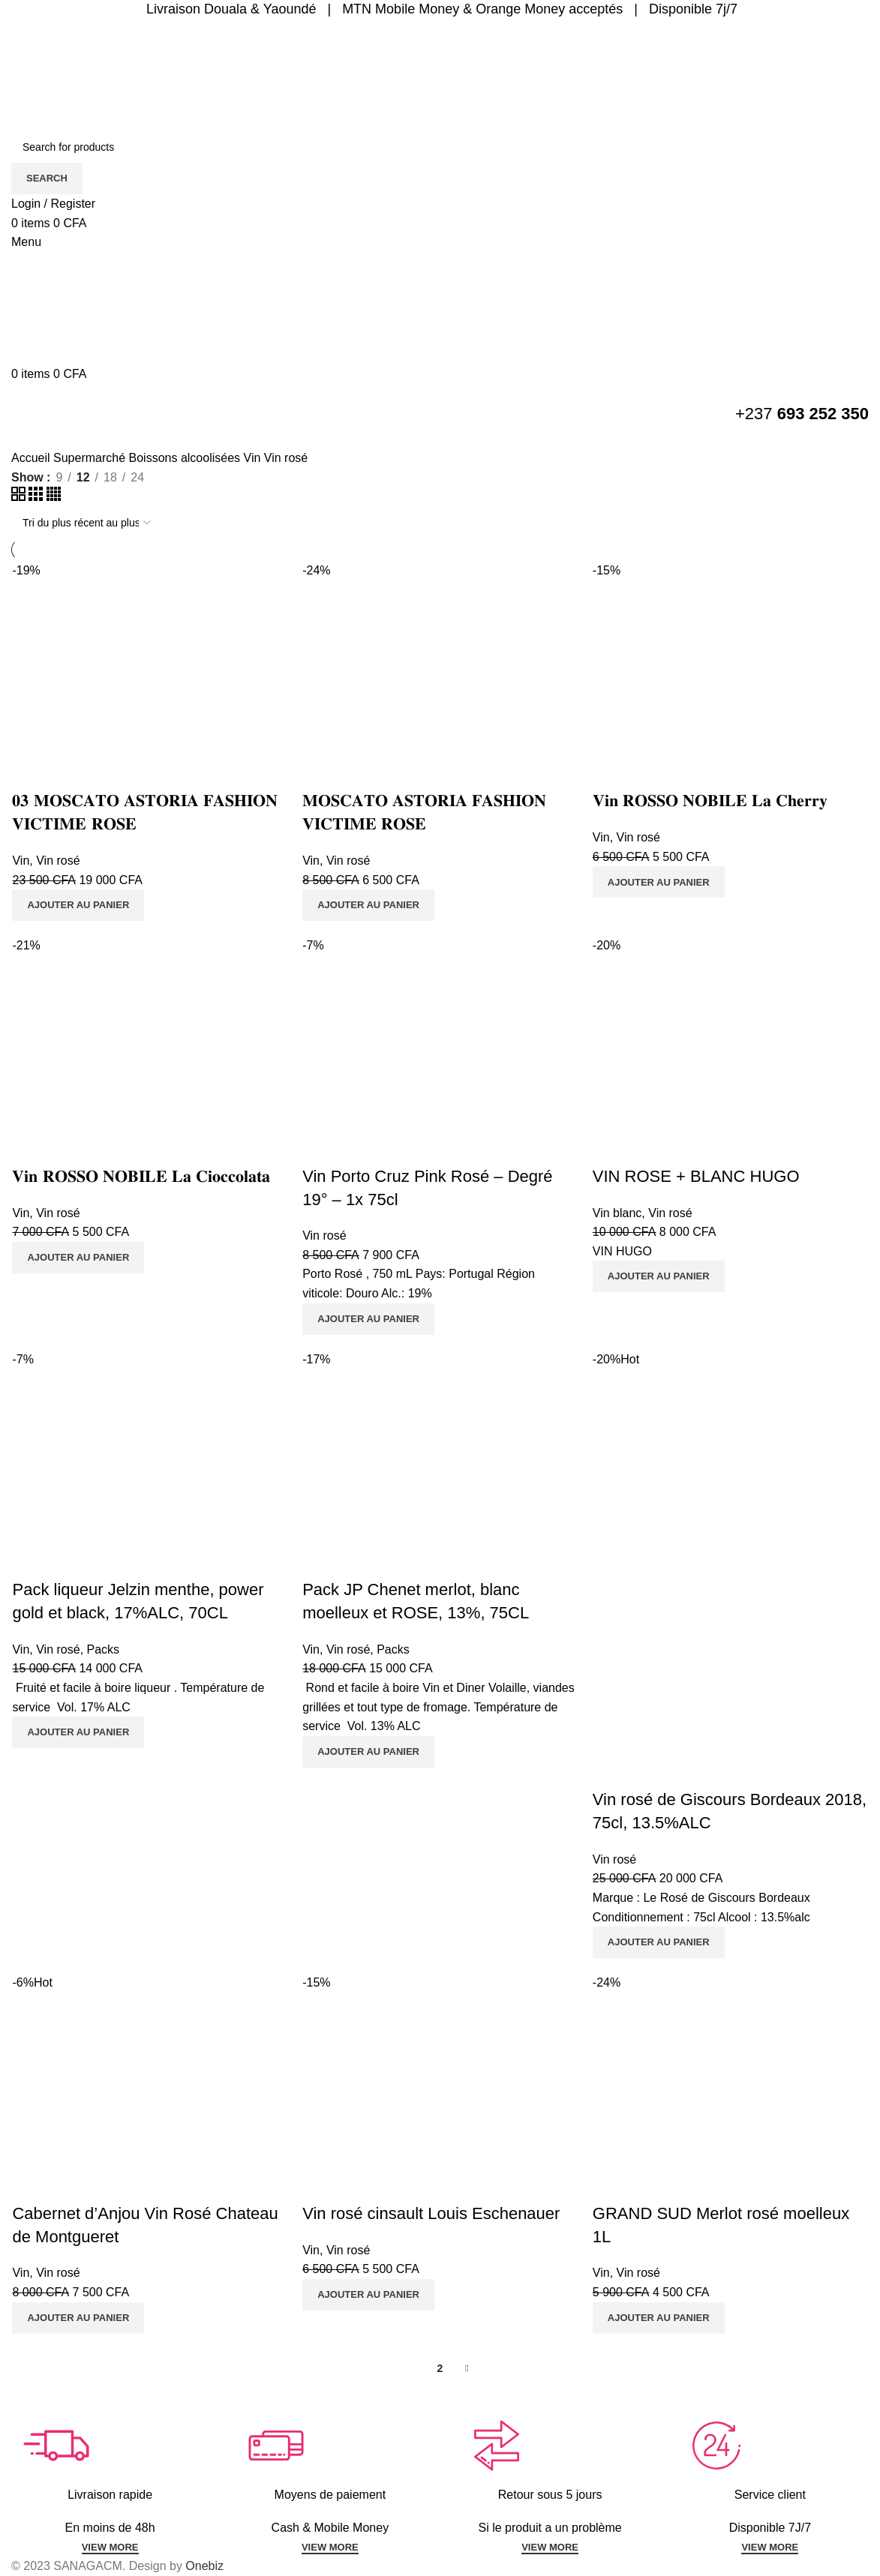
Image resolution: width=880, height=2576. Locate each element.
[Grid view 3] (37, 496)
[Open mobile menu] (26, 241)
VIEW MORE (110, 2547)
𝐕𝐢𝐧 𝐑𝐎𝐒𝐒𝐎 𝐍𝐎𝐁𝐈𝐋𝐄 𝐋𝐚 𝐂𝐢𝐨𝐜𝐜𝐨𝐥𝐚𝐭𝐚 (140, 1176)
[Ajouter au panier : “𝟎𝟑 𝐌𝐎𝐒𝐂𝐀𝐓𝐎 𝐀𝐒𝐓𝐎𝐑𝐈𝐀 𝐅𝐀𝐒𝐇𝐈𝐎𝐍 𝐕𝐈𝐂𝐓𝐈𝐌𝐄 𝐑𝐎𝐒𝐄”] (77, 905)
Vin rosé (57, 860)
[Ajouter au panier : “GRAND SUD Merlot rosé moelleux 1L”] (659, 2318)
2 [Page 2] (440, 2368)
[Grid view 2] (20, 496)
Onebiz (204, 2566)
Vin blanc (617, 1213)
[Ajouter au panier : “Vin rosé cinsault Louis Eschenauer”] (368, 2295)
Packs (102, 1649)
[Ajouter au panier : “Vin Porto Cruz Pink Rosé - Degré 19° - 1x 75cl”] (368, 1319)
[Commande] (86, 522)
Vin (254, 457)
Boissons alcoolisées (186, 457)
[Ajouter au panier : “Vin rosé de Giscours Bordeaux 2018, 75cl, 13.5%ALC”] (659, 1942)
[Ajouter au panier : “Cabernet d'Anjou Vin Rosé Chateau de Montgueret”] (77, 2318)
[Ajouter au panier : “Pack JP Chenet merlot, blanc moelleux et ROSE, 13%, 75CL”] (368, 1752)
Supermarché (91, 457)
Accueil (32, 457)
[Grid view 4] (54, 496)
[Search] (440, 147)
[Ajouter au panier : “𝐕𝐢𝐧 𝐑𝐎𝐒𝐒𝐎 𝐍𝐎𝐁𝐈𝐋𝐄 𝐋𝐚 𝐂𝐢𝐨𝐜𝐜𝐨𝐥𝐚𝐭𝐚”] (77, 1257)
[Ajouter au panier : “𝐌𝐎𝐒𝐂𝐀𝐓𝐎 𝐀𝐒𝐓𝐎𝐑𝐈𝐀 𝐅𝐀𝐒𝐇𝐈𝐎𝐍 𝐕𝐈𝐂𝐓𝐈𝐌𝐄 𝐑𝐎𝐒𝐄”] (368, 905)
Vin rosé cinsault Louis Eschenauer (431, 2213)
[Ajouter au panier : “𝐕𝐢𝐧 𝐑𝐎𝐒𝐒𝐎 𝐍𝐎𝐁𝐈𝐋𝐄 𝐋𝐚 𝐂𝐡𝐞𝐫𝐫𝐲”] (659, 882)
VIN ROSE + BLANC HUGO (696, 1176)
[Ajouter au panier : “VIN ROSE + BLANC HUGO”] (659, 1276)
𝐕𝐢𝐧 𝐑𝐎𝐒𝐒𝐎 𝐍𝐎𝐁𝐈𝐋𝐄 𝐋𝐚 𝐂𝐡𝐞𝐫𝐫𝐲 (710, 800)
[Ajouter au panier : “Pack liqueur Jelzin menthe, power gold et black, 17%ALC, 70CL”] (77, 1732)
